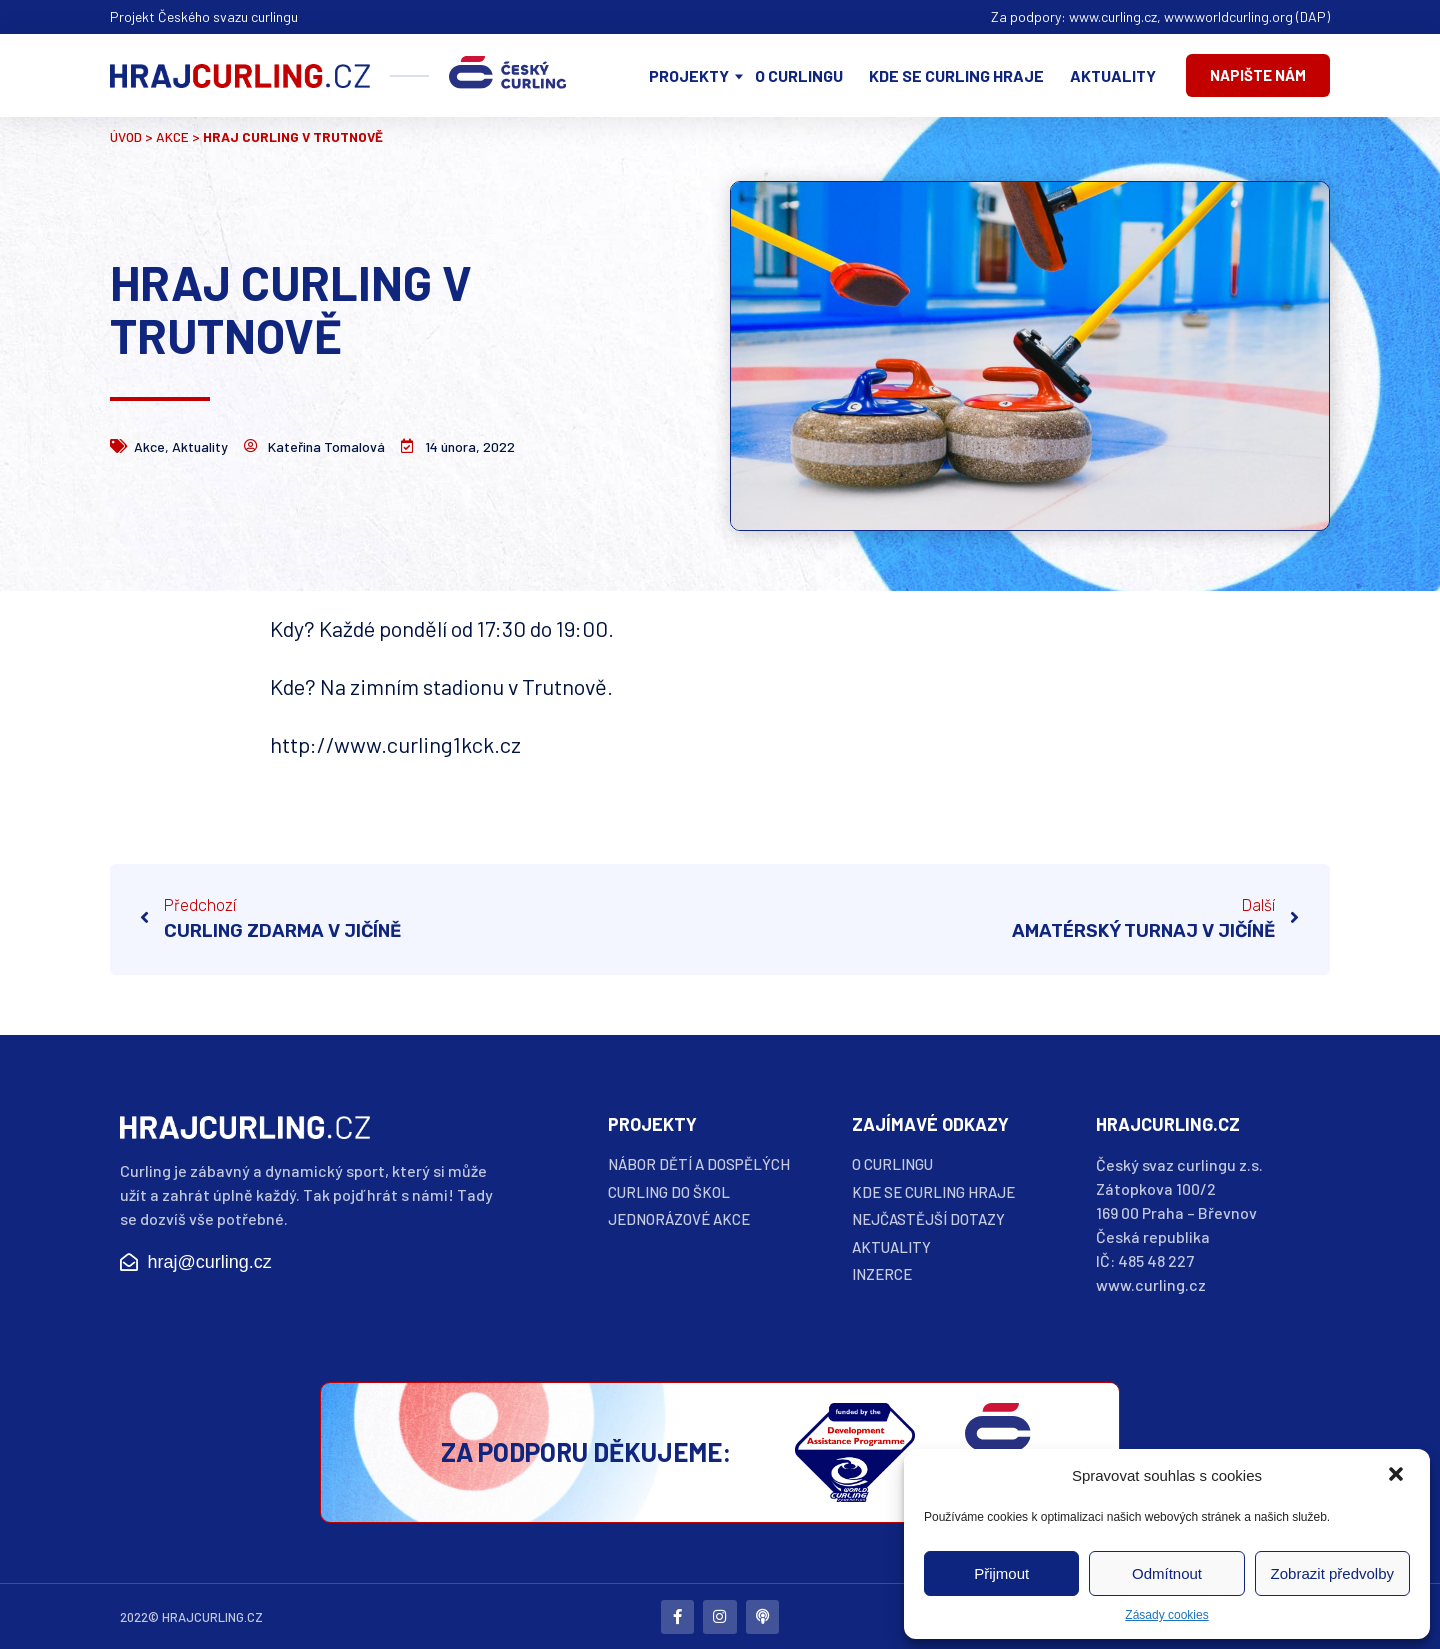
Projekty (689, 75)
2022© (139, 1616)
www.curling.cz (1113, 16)
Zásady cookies (1166, 1615)
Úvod (126, 136)
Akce (172, 136)
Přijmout (1001, 1573)
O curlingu (799, 75)
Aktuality (1113, 75)
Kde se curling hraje (956, 75)
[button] (1398, 1476)
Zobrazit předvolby (1332, 1573)
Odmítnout (1167, 1573)
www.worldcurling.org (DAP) (1247, 16)
